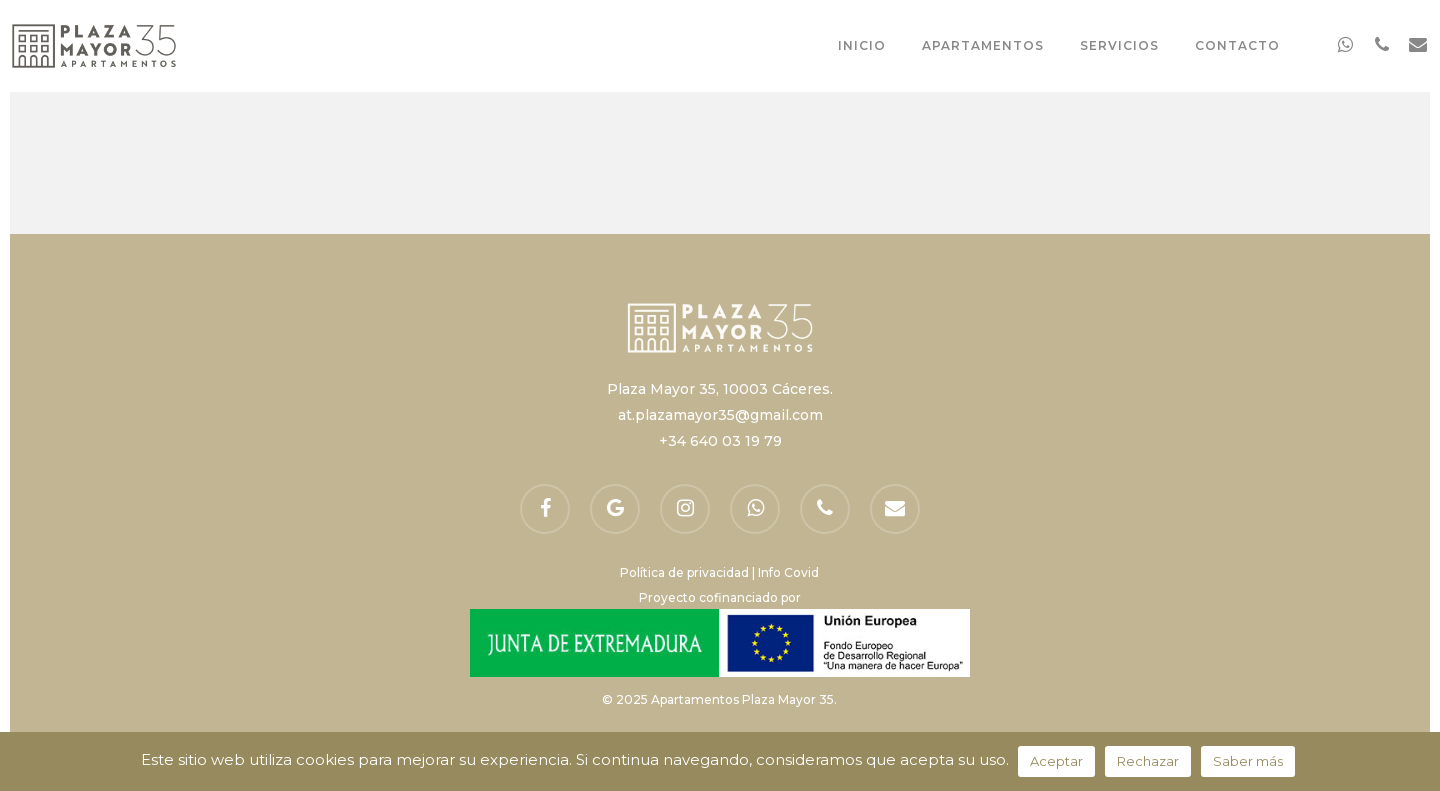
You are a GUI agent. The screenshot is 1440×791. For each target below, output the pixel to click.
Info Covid (788, 572)
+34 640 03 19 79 (720, 441)
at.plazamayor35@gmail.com (720, 415)
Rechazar (1148, 761)
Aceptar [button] (1056, 761)
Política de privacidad (684, 572)
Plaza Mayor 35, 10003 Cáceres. (720, 389)
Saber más (1248, 761)
